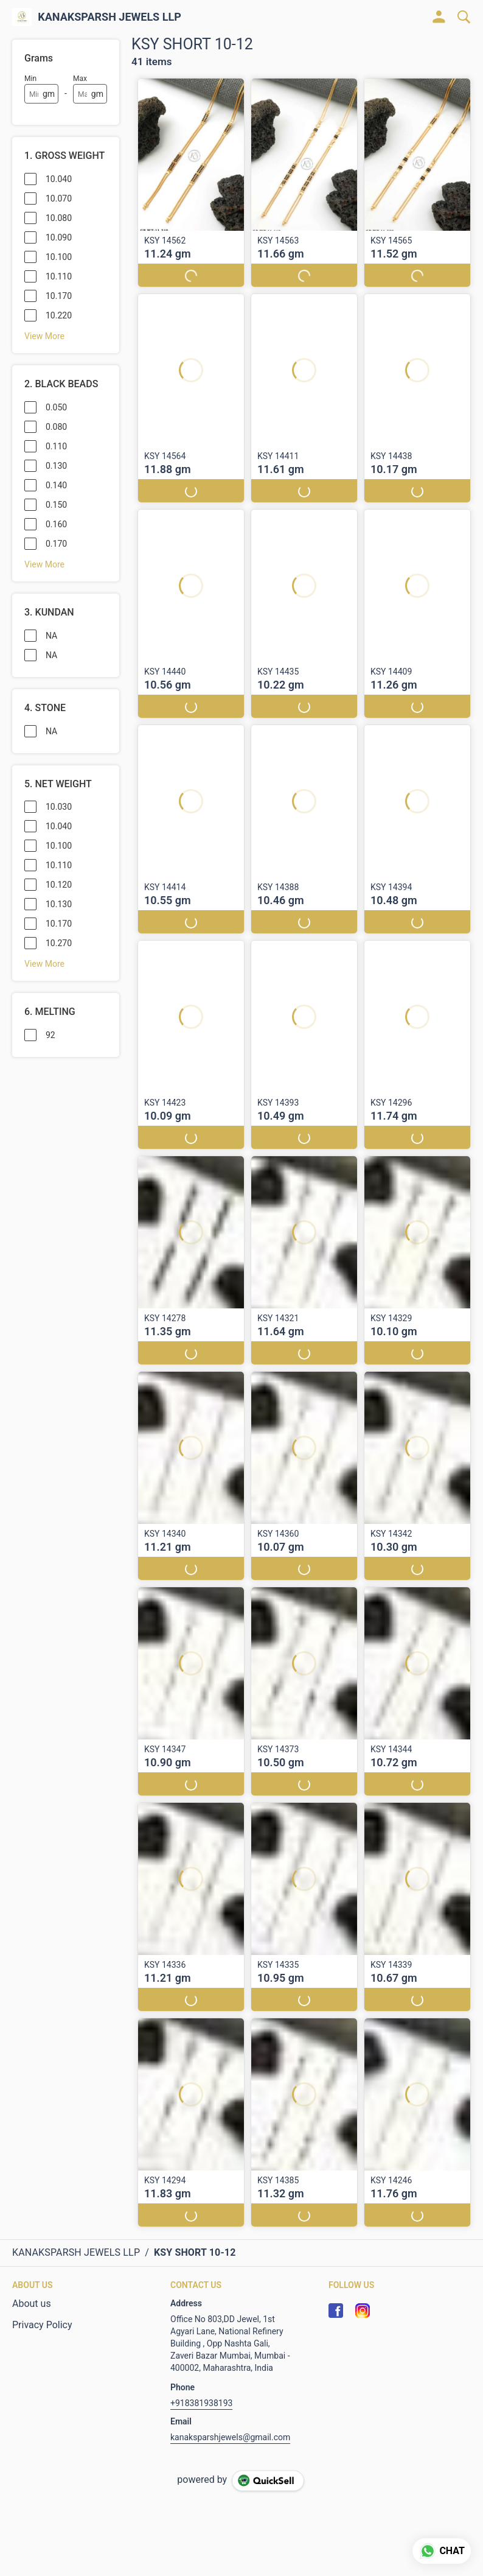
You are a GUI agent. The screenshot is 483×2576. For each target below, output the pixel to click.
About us (31, 2303)
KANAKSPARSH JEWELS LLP (109, 17)
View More (44, 336)
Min (30, 78)
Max (80, 78)
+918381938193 (201, 2403)
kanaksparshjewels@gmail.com (230, 2437)
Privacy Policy (42, 2325)
